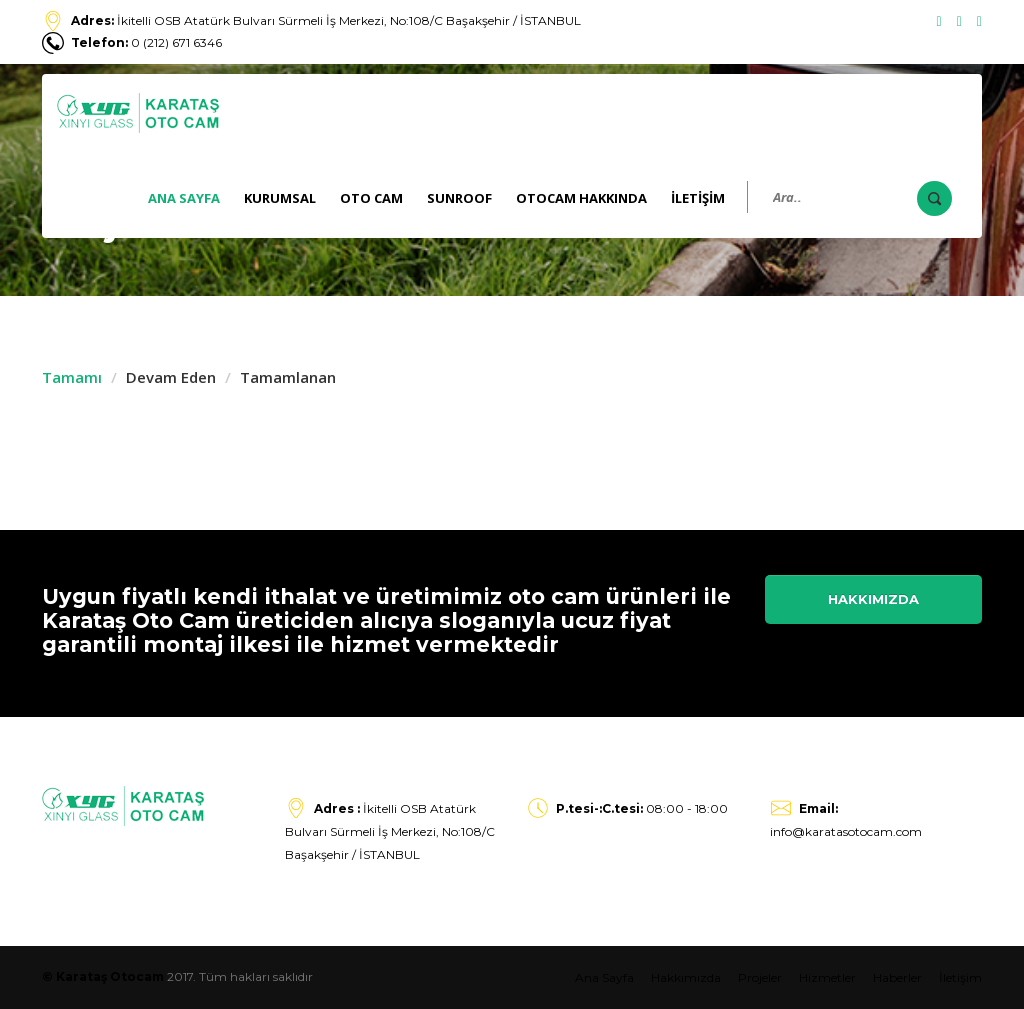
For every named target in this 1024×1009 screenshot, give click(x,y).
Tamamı (72, 377)
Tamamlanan (288, 377)
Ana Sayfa (184, 198)
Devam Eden (171, 377)
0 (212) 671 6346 (146, 42)
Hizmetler (827, 977)
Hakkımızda (873, 599)
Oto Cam (371, 198)
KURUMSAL (280, 198)
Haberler (897, 977)
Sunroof (459, 198)
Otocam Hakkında (581, 198)
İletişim (960, 977)
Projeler (760, 977)
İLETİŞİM (698, 198)
